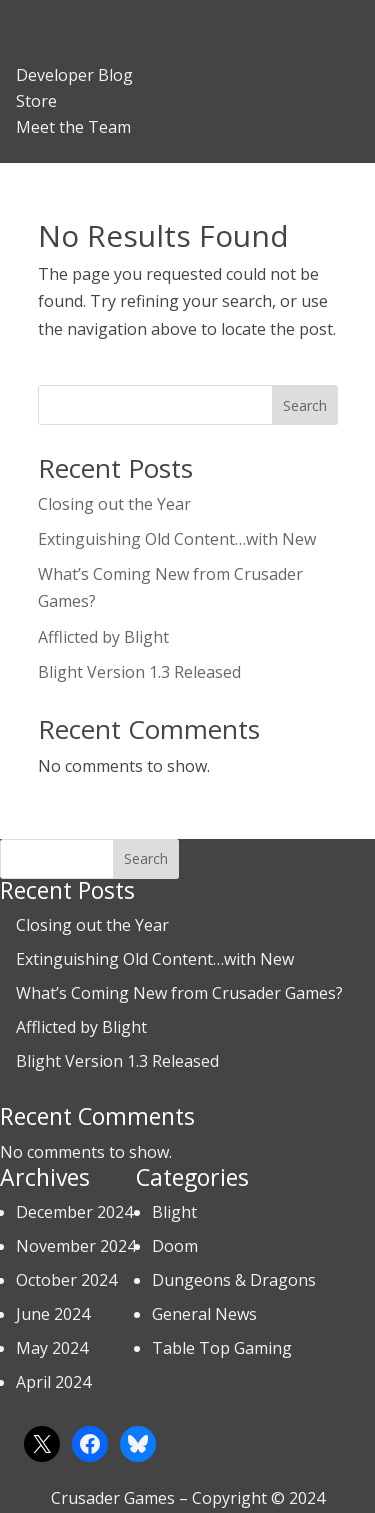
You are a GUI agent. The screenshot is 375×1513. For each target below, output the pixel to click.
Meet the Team (73, 127)
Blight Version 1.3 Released (139, 672)
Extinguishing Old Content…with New (177, 539)
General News (204, 1314)
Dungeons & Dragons (234, 1280)
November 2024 (76, 1246)
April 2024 (53, 1382)
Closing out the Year (114, 504)
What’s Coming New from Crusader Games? (179, 993)
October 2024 (66, 1280)
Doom (175, 1246)
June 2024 (53, 1314)
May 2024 (52, 1348)
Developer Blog (74, 75)
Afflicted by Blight (103, 637)
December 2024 (74, 1212)
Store (36, 101)
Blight (174, 1212)
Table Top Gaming (222, 1348)
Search (305, 405)
